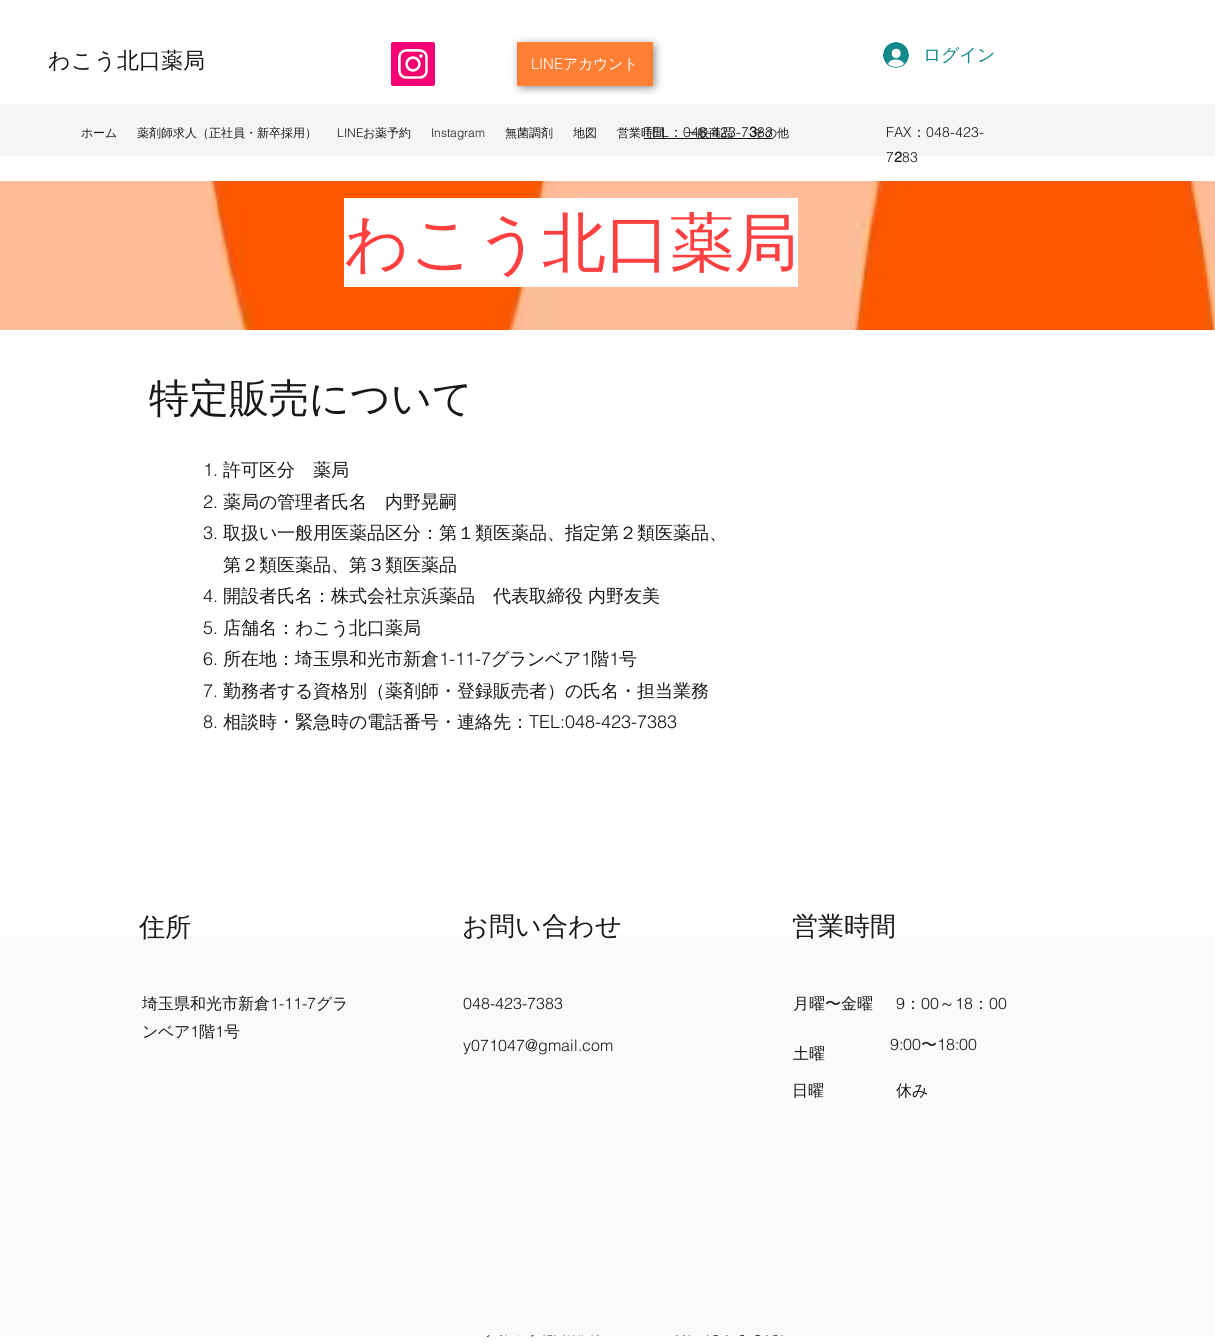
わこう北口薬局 (126, 60)
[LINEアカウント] (585, 64)
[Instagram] (413, 64)
